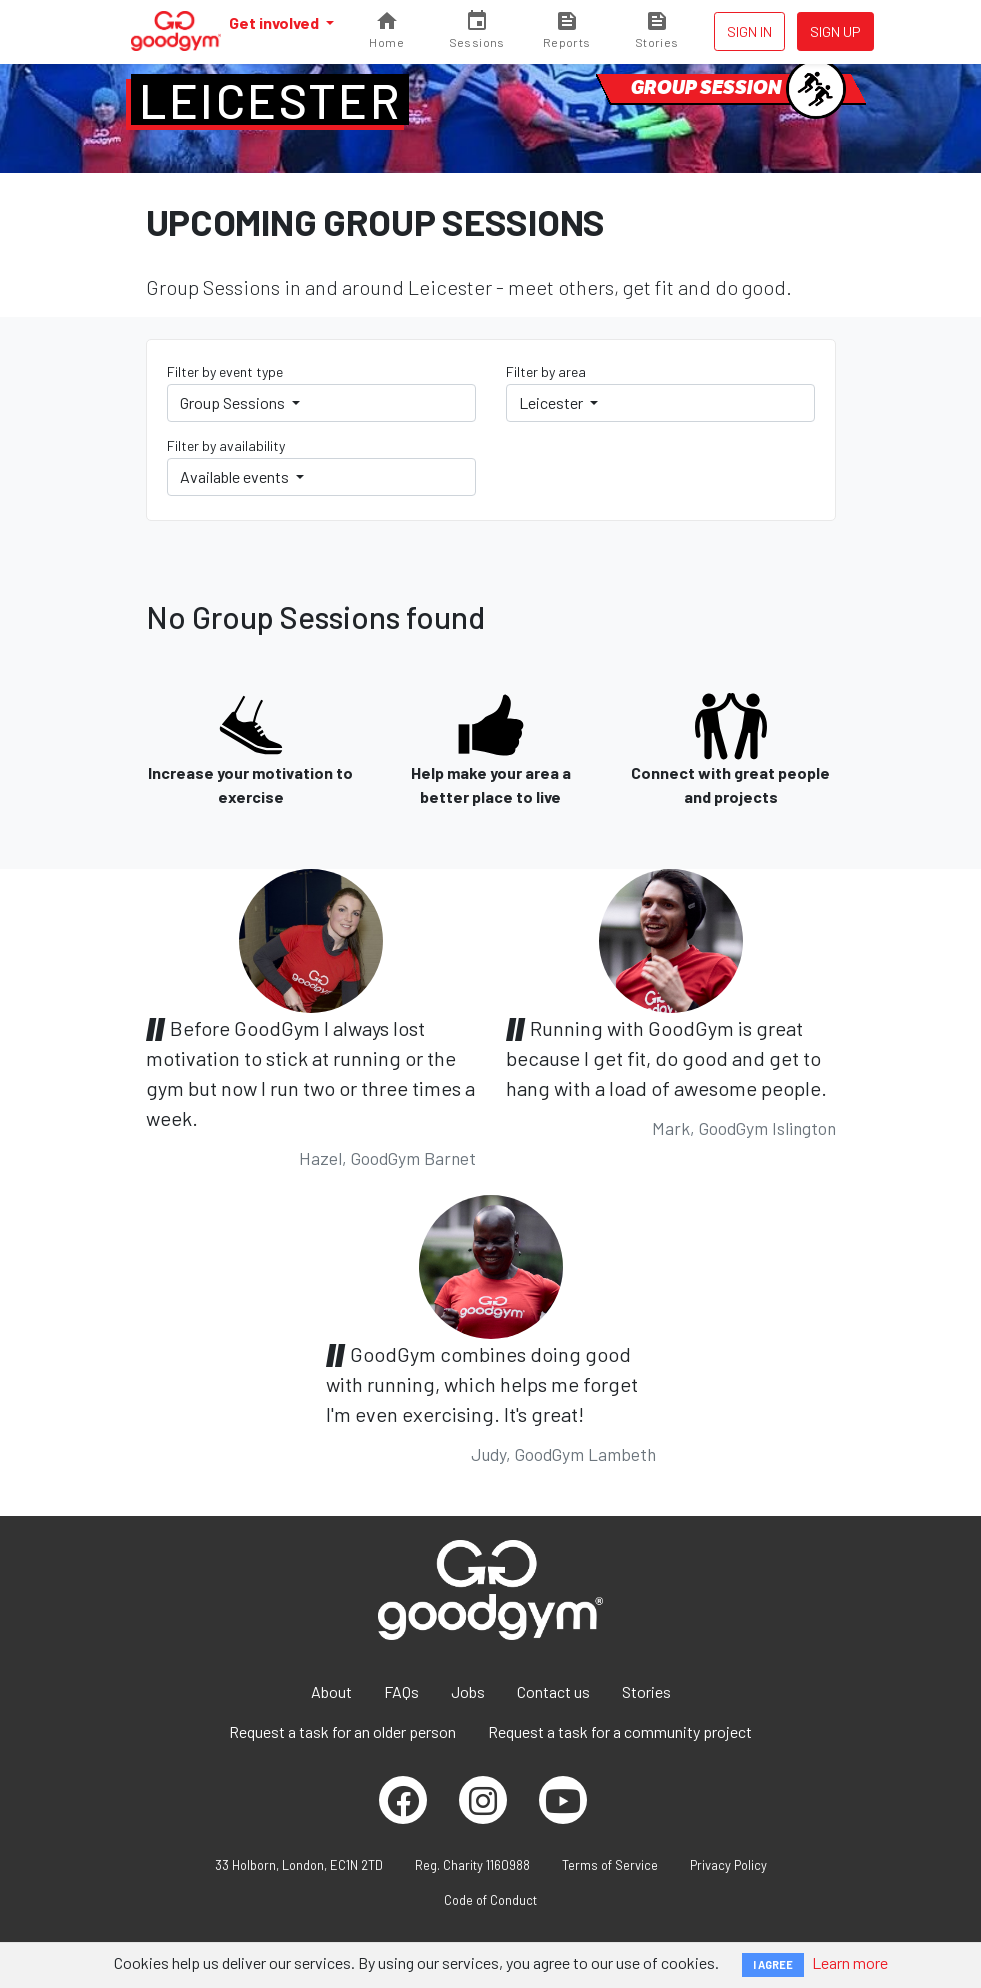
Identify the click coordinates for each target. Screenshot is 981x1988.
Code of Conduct (490, 1900)
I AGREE (773, 1964)
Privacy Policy (728, 1865)
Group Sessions (234, 402)
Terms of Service (610, 1865)
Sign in (749, 31)
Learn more (850, 1962)
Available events (236, 476)
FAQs (401, 1691)
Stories (646, 1691)
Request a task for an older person (342, 1731)
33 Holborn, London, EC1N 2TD (299, 1865)
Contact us (553, 1691)
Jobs (468, 1691)
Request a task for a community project (620, 1731)
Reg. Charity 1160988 (472, 1865)
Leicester (270, 100)
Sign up (835, 31)
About (331, 1691)
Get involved (275, 22)
